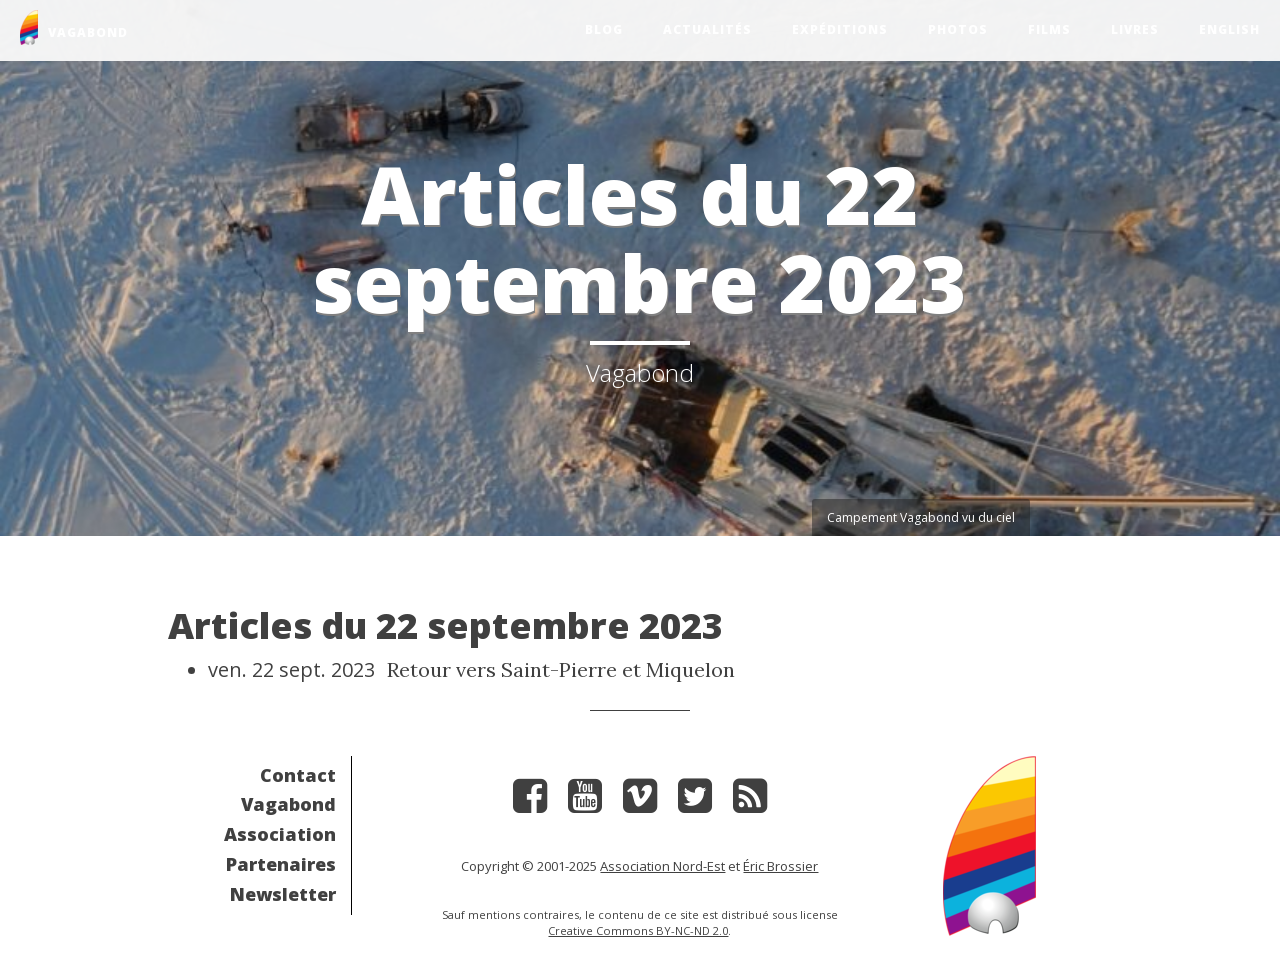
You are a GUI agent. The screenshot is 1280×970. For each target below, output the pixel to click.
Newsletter (283, 894)
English (1229, 29)
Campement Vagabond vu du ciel (921, 517)
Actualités (707, 29)
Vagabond (288, 804)
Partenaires (281, 864)
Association (280, 834)
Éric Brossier (780, 866)
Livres (1135, 29)
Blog (604, 29)
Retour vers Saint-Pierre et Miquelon (561, 669)
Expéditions (840, 29)
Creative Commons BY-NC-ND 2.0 (638, 930)
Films (1049, 29)
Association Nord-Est (662, 866)
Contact (298, 775)
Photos (958, 29)
